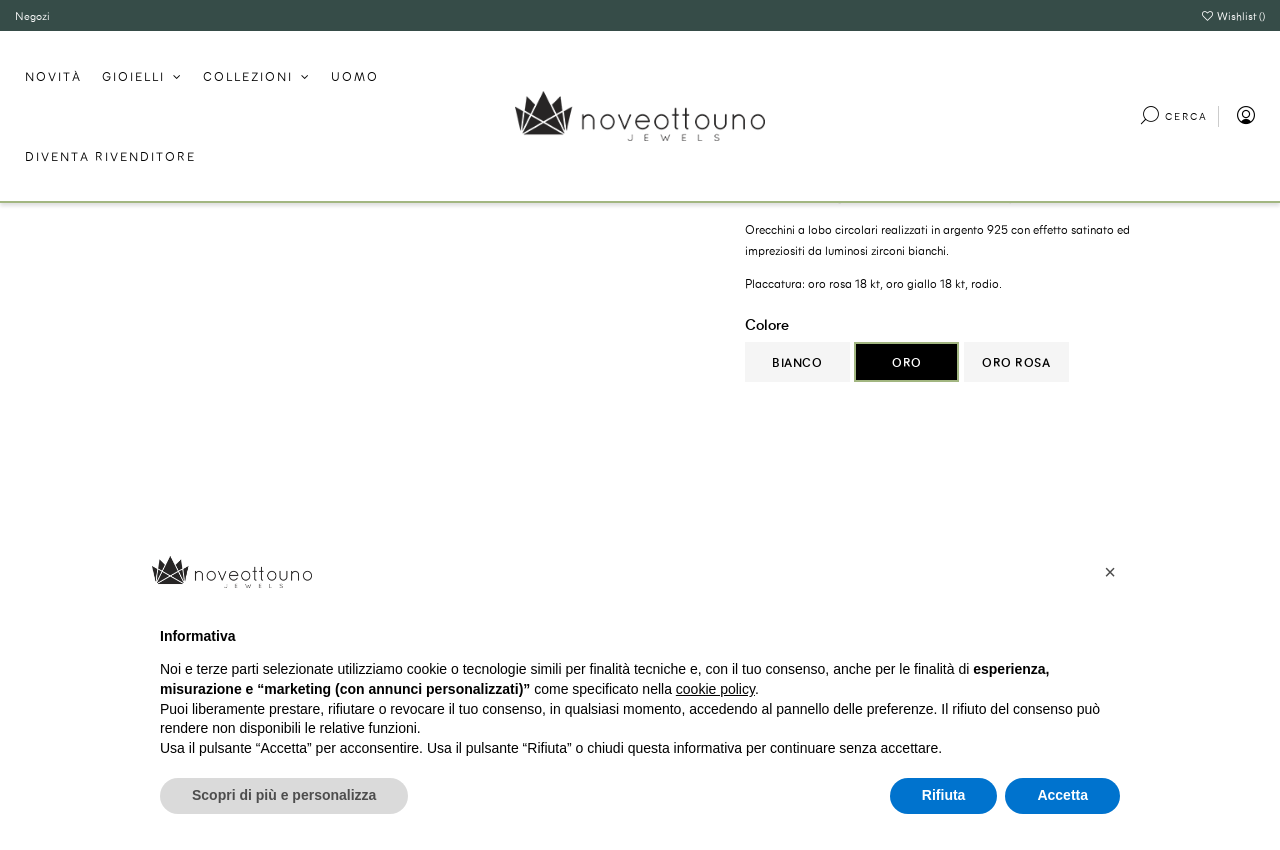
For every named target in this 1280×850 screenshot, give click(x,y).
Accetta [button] (1062, 795)
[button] (1110, 572)
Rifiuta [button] (944, 795)
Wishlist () (1233, 15)
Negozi (32, 15)
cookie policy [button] (715, 689)
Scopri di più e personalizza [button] (284, 795)
